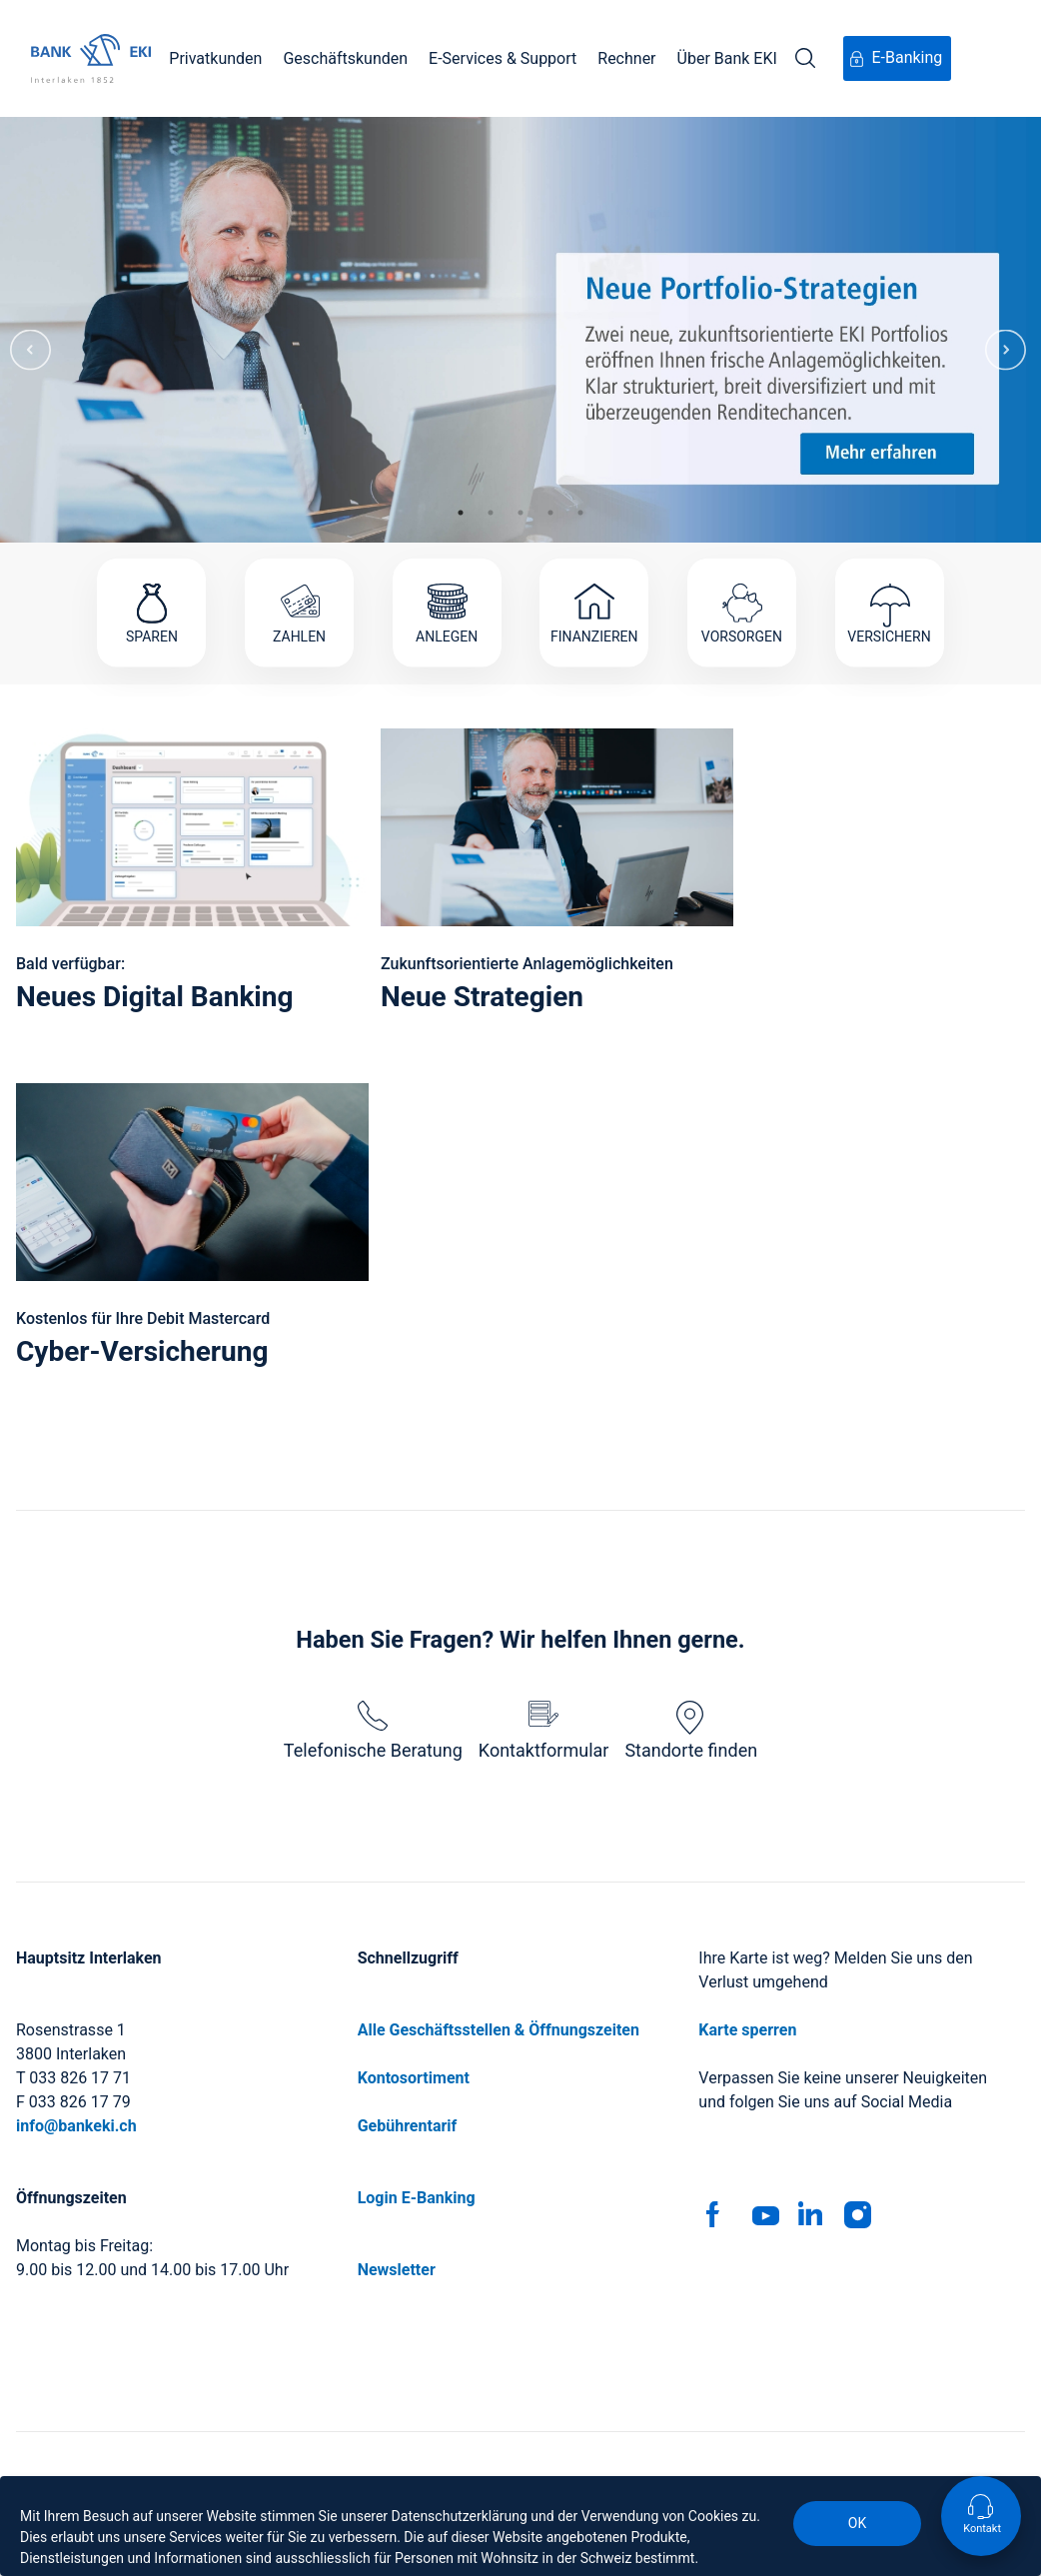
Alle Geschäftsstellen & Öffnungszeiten (498, 2029)
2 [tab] (491, 513)
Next (1005, 330)
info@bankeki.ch (76, 2125)
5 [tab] (580, 513)
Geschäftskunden (345, 58)
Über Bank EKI (727, 58)
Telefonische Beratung (373, 1731)
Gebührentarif (408, 2125)
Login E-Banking (417, 2197)
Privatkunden (215, 58)
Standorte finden (690, 1731)
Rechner (626, 58)
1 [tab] (461, 513)
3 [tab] (520, 513)
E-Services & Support (502, 58)
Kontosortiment (414, 2077)
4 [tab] (550, 513)
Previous (30, 330)
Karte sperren (747, 2029)
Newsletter (397, 2269)
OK (857, 2523)
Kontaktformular (544, 1731)
